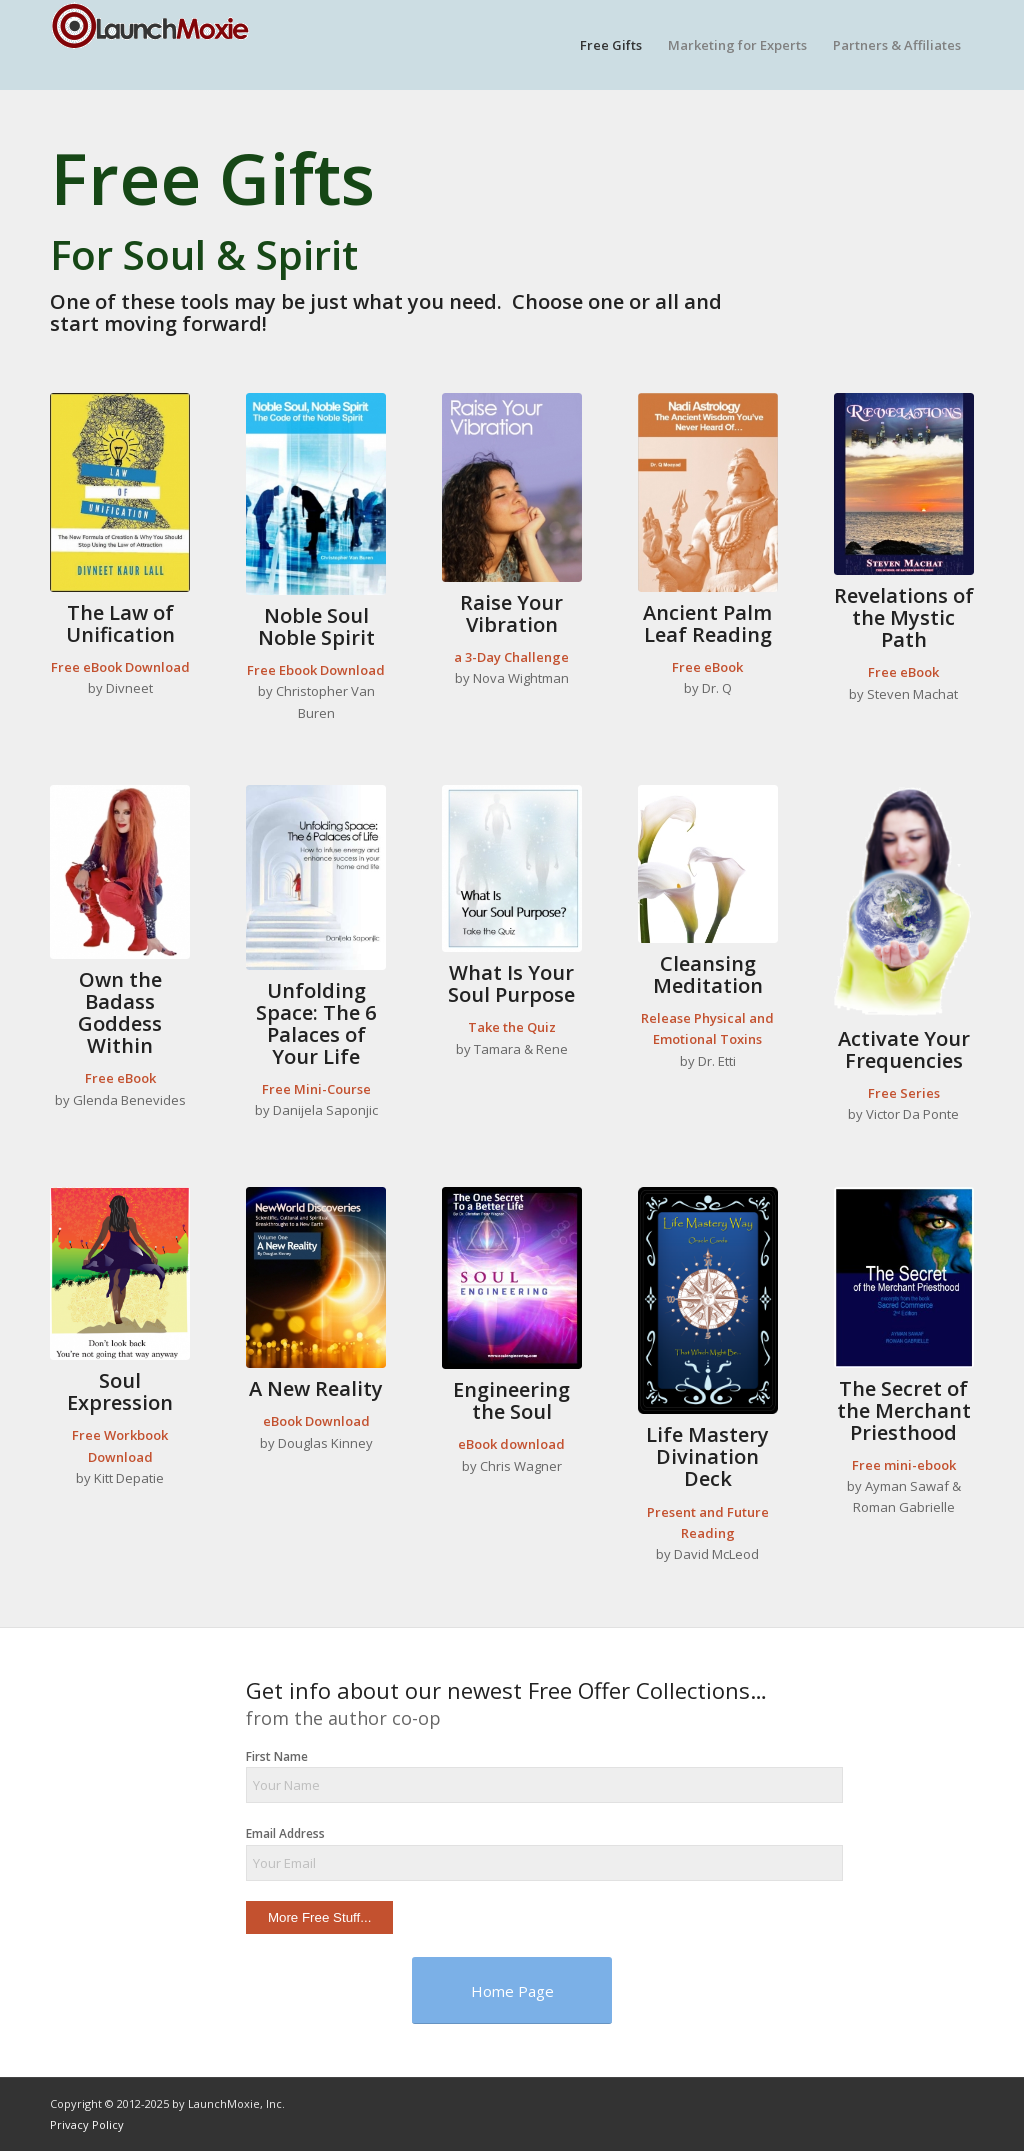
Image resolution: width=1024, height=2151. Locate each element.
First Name (277, 1756)
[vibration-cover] (512, 487)
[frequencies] (904, 901)
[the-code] (316, 494)
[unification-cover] (120, 492)
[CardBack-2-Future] (708, 1301)
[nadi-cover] (708, 492)
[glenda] (120, 872)
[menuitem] (611, 45)
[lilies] (708, 864)
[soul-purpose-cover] (512, 868)
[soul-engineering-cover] (512, 1278)
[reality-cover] (316, 1278)
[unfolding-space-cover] (316, 877)
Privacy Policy (87, 2124)
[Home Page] (512, 1990)
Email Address (285, 1833)
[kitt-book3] (120, 1273)
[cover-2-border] (904, 1277)
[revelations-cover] (904, 484)
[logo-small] (150, 45)
